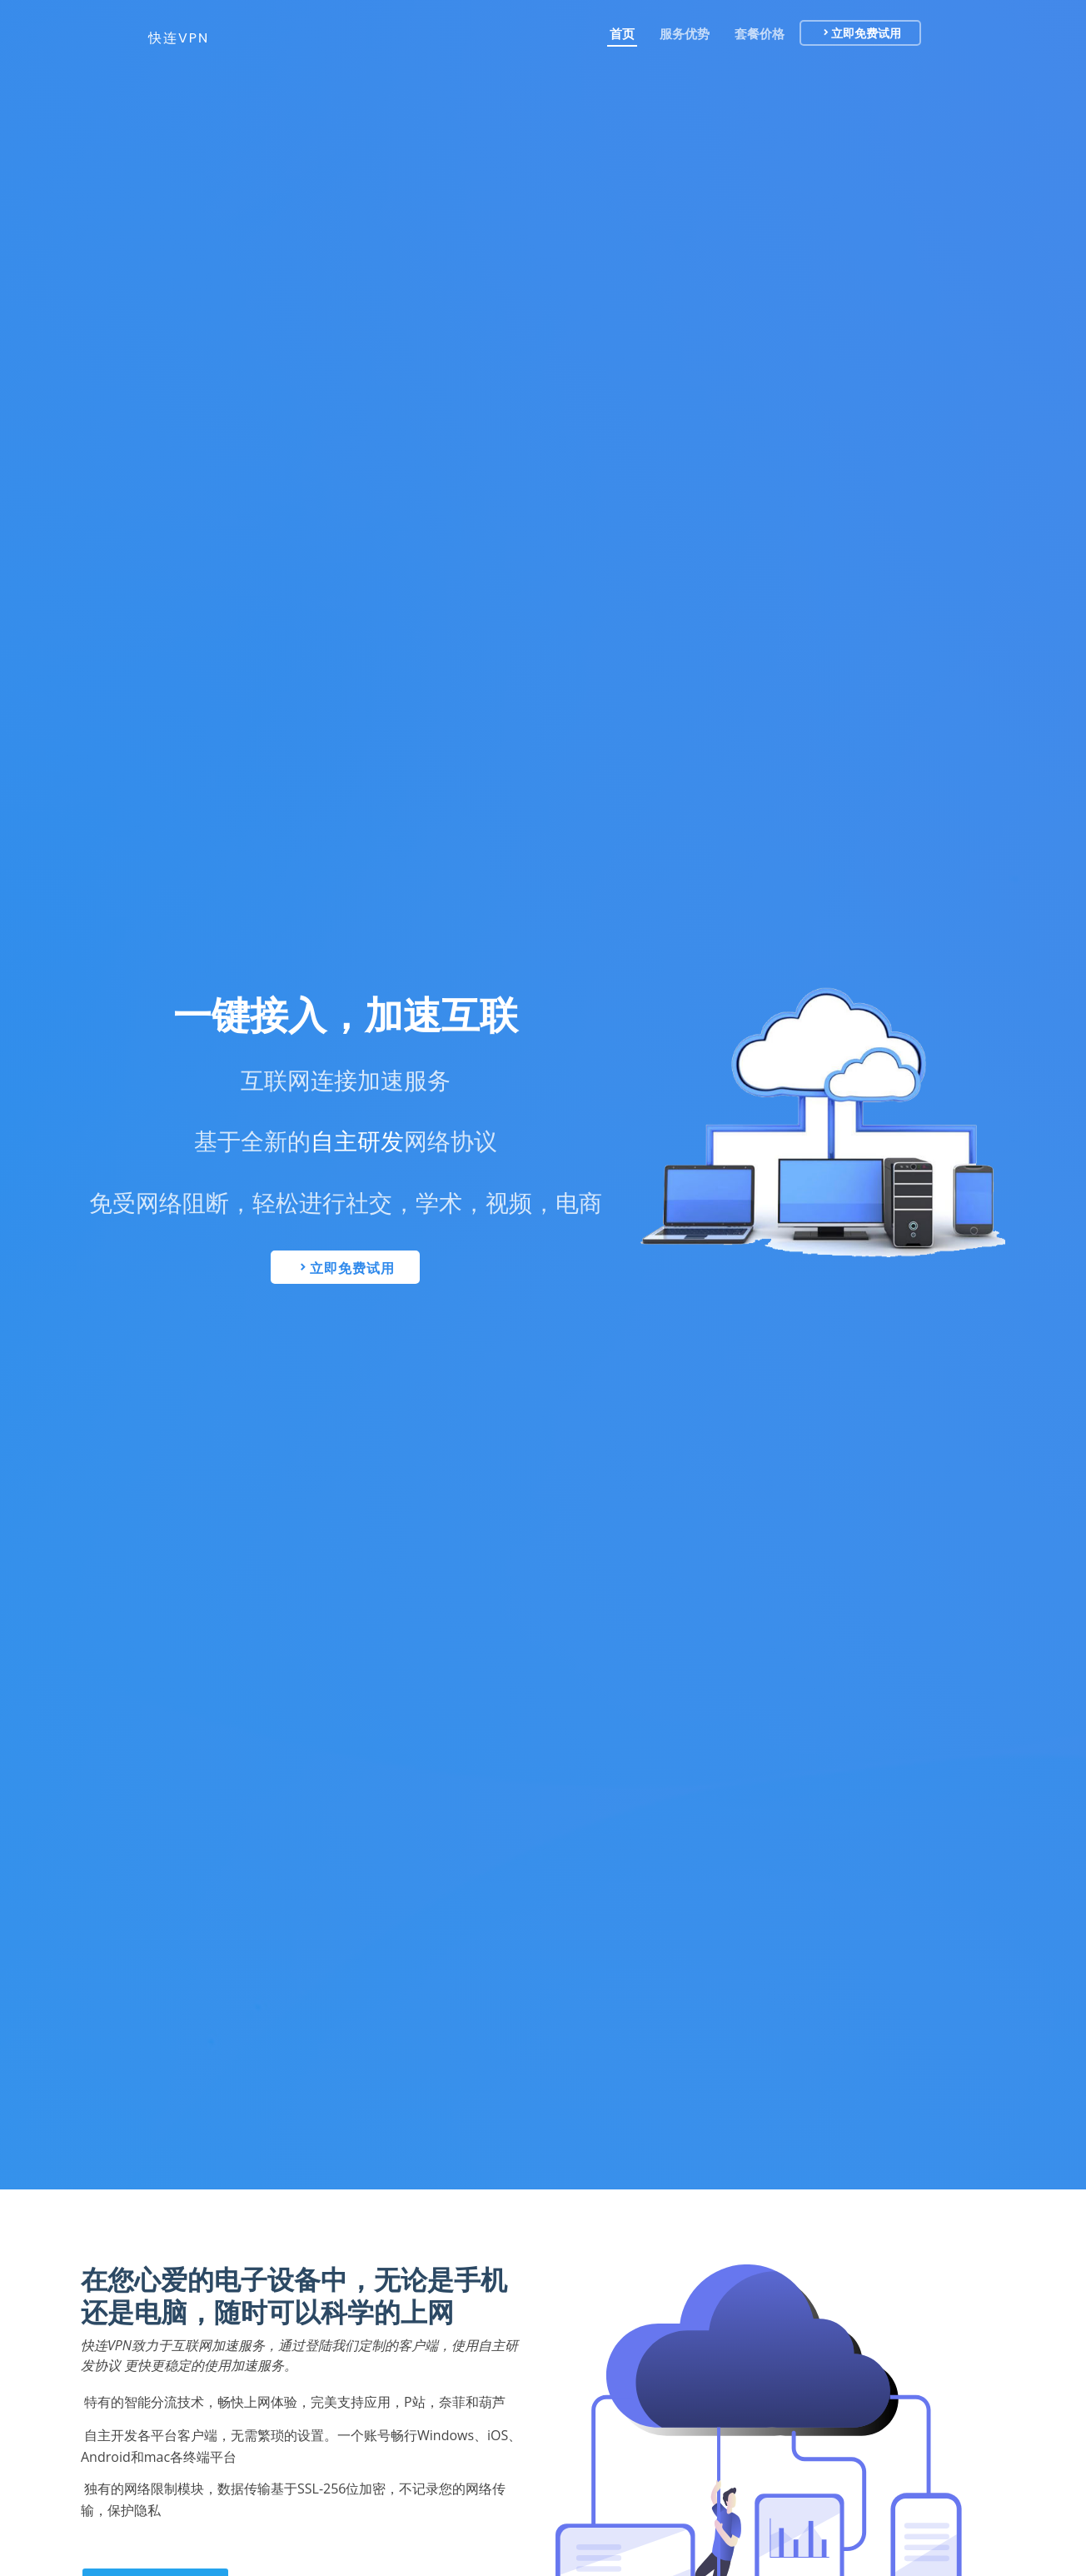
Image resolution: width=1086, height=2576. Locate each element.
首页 (625, 34)
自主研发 (357, 1142)
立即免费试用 (880, 33)
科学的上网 (387, 2312)
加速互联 (441, 1015)
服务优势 (688, 34)
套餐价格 (763, 34)
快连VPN (178, 38)
